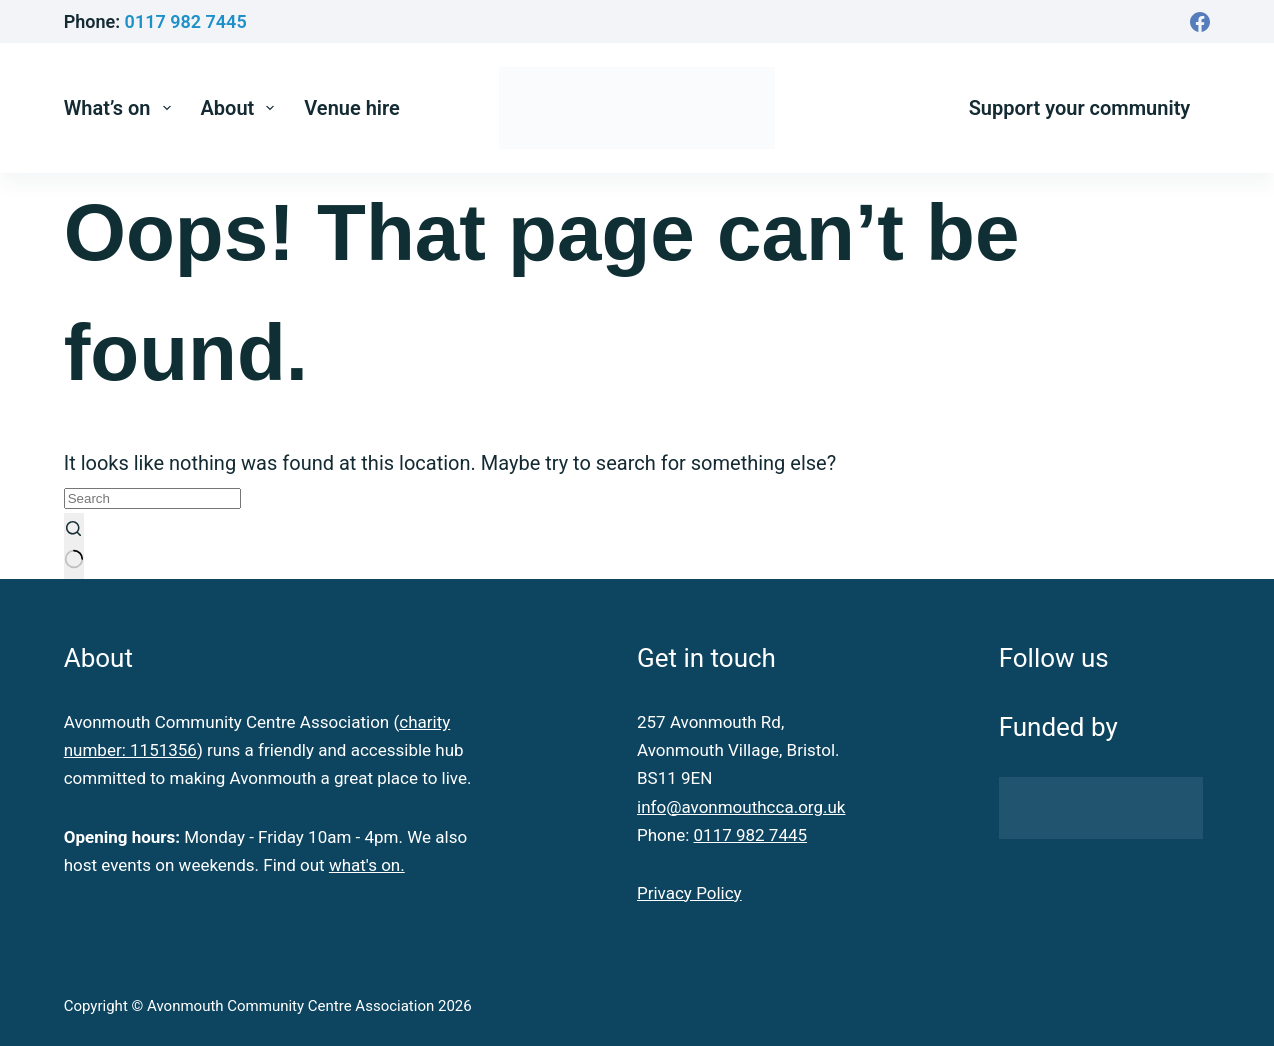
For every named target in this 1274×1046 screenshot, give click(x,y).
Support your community (1080, 108)
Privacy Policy (689, 893)
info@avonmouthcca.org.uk (741, 807)
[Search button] (74, 546)
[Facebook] (1200, 22)
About (242, 108)
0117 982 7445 (186, 21)
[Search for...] (152, 498)
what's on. (367, 865)
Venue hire (352, 108)
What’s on (121, 108)
